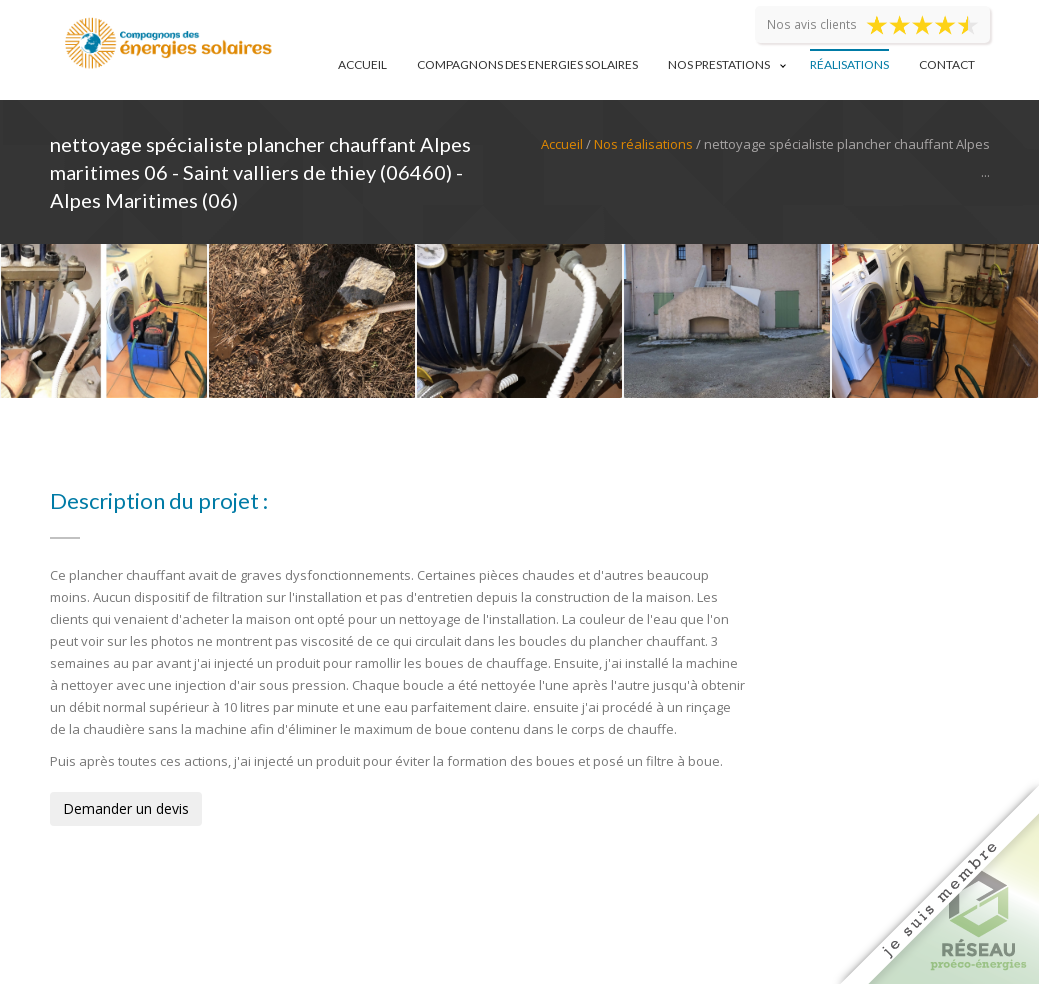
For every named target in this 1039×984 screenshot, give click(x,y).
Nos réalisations (643, 144)
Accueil (362, 64)
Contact (947, 64)
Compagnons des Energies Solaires (527, 64)
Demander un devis (126, 808)
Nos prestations (719, 64)
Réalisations (849, 64)
